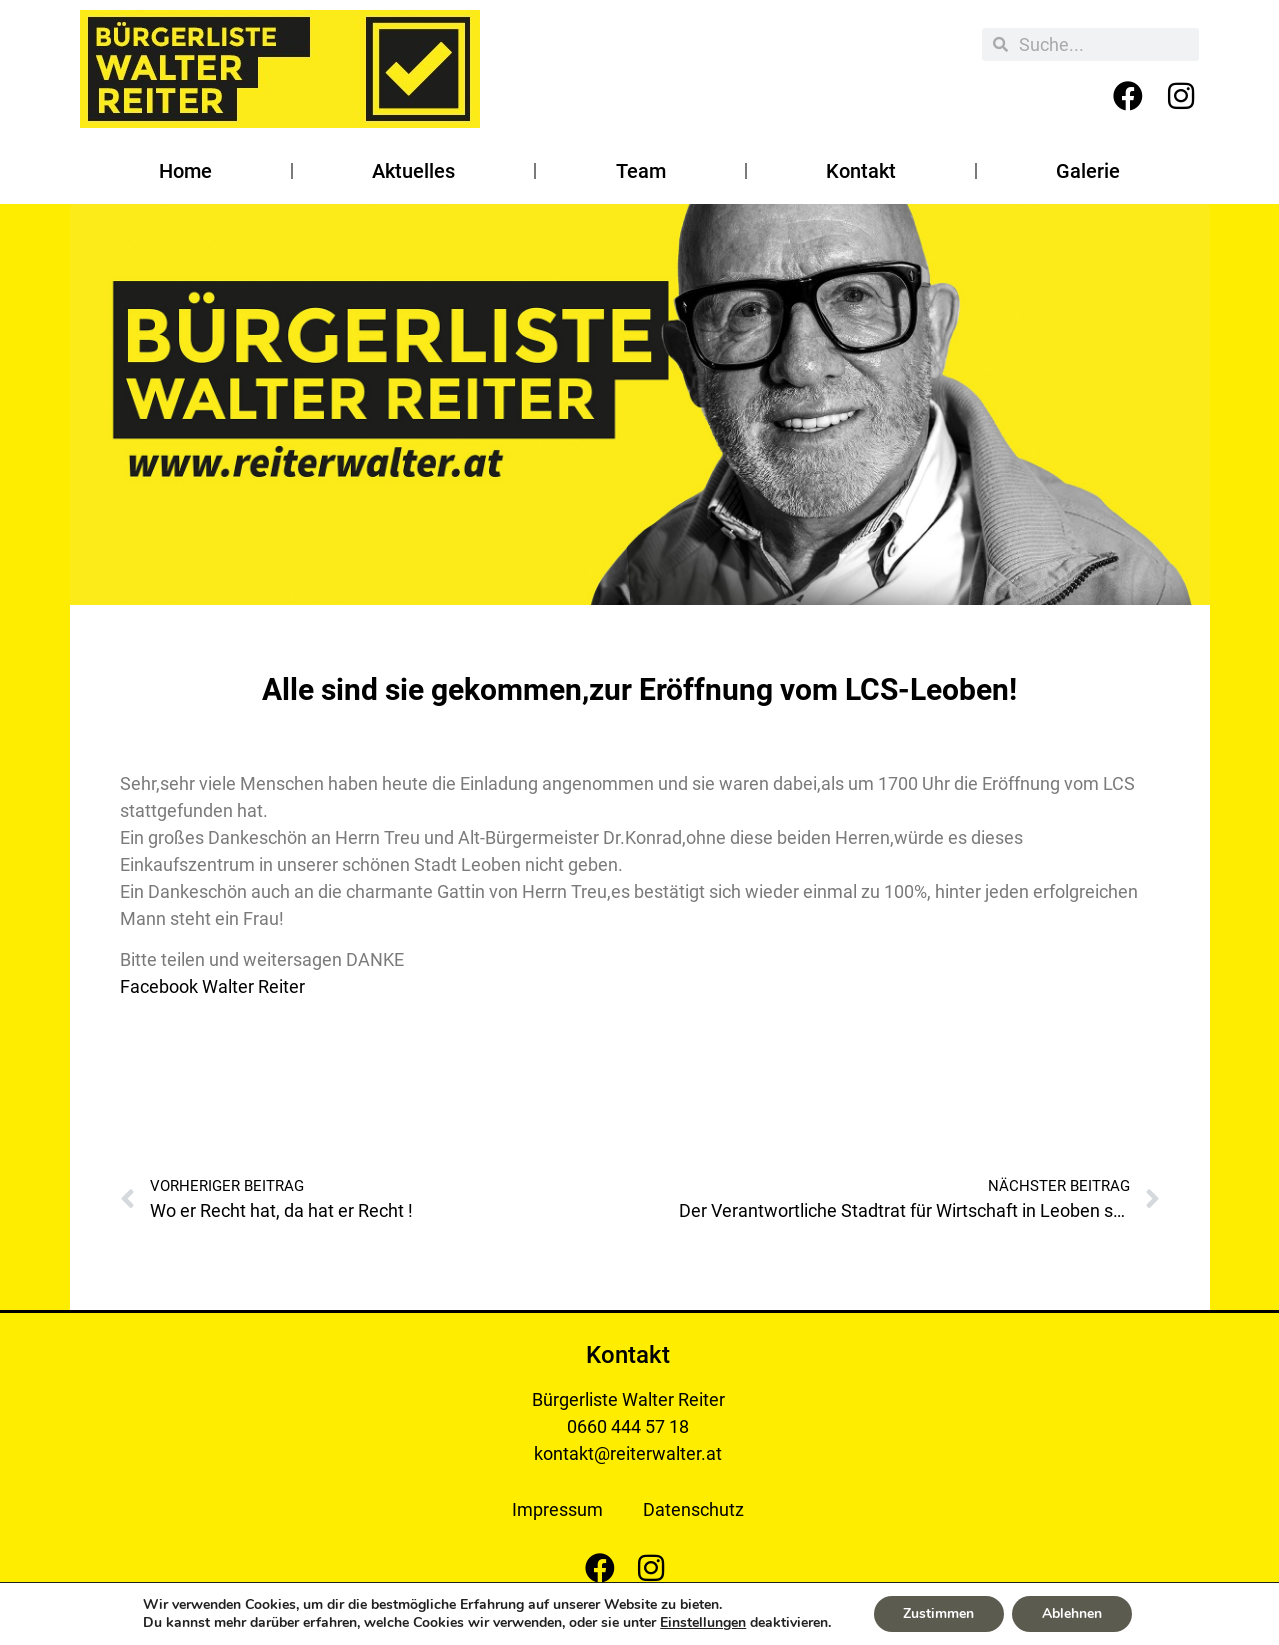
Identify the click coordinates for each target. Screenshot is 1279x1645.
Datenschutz (693, 1509)
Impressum (557, 1509)
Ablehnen (1072, 1613)
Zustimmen (938, 1613)
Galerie (1088, 171)
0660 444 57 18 (628, 1426)
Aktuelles (413, 171)
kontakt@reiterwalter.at (628, 1453)
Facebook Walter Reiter (212, 986)
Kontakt (861, 171)
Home (185, 171)
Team (641, 171)
